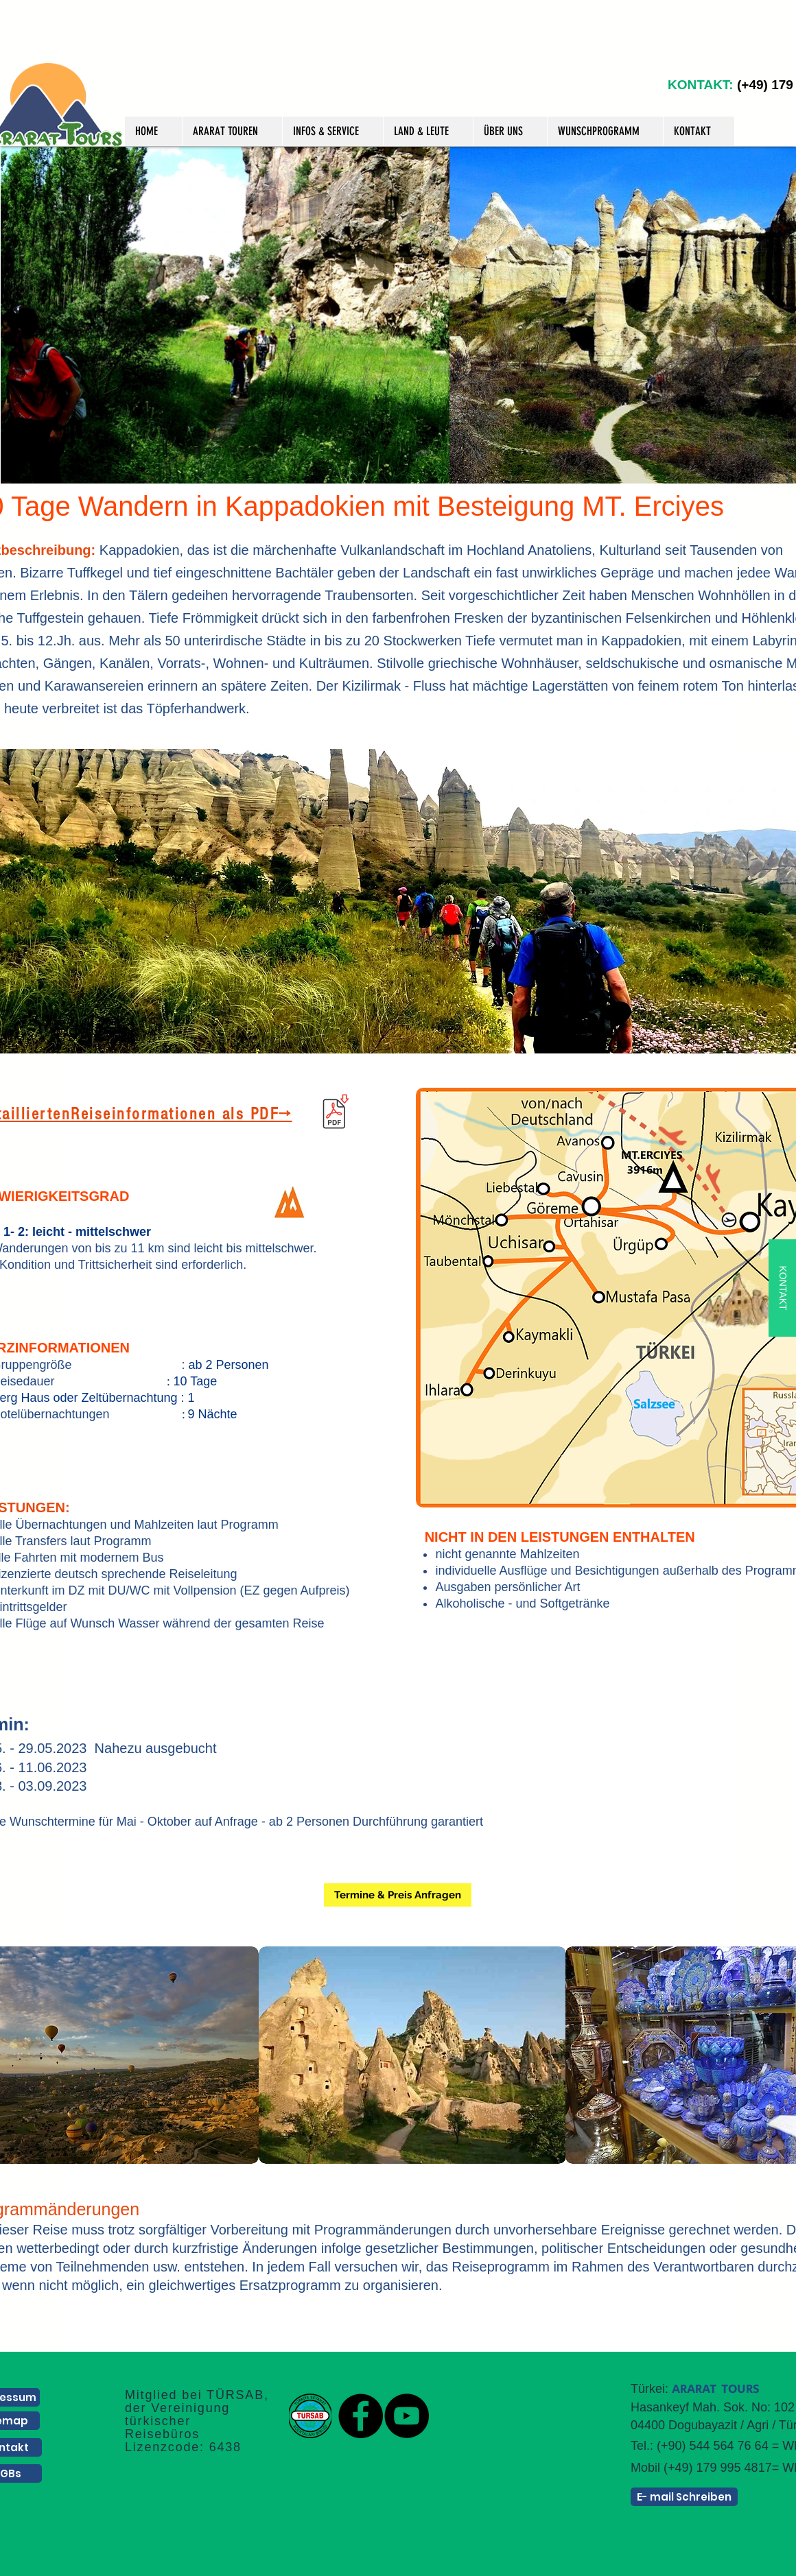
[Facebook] (360, 2416)
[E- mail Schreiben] (684, 2497)
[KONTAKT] (782, 1288)
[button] (232, 131)
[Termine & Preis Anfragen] (397, 1895)
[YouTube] (406, 2416)
